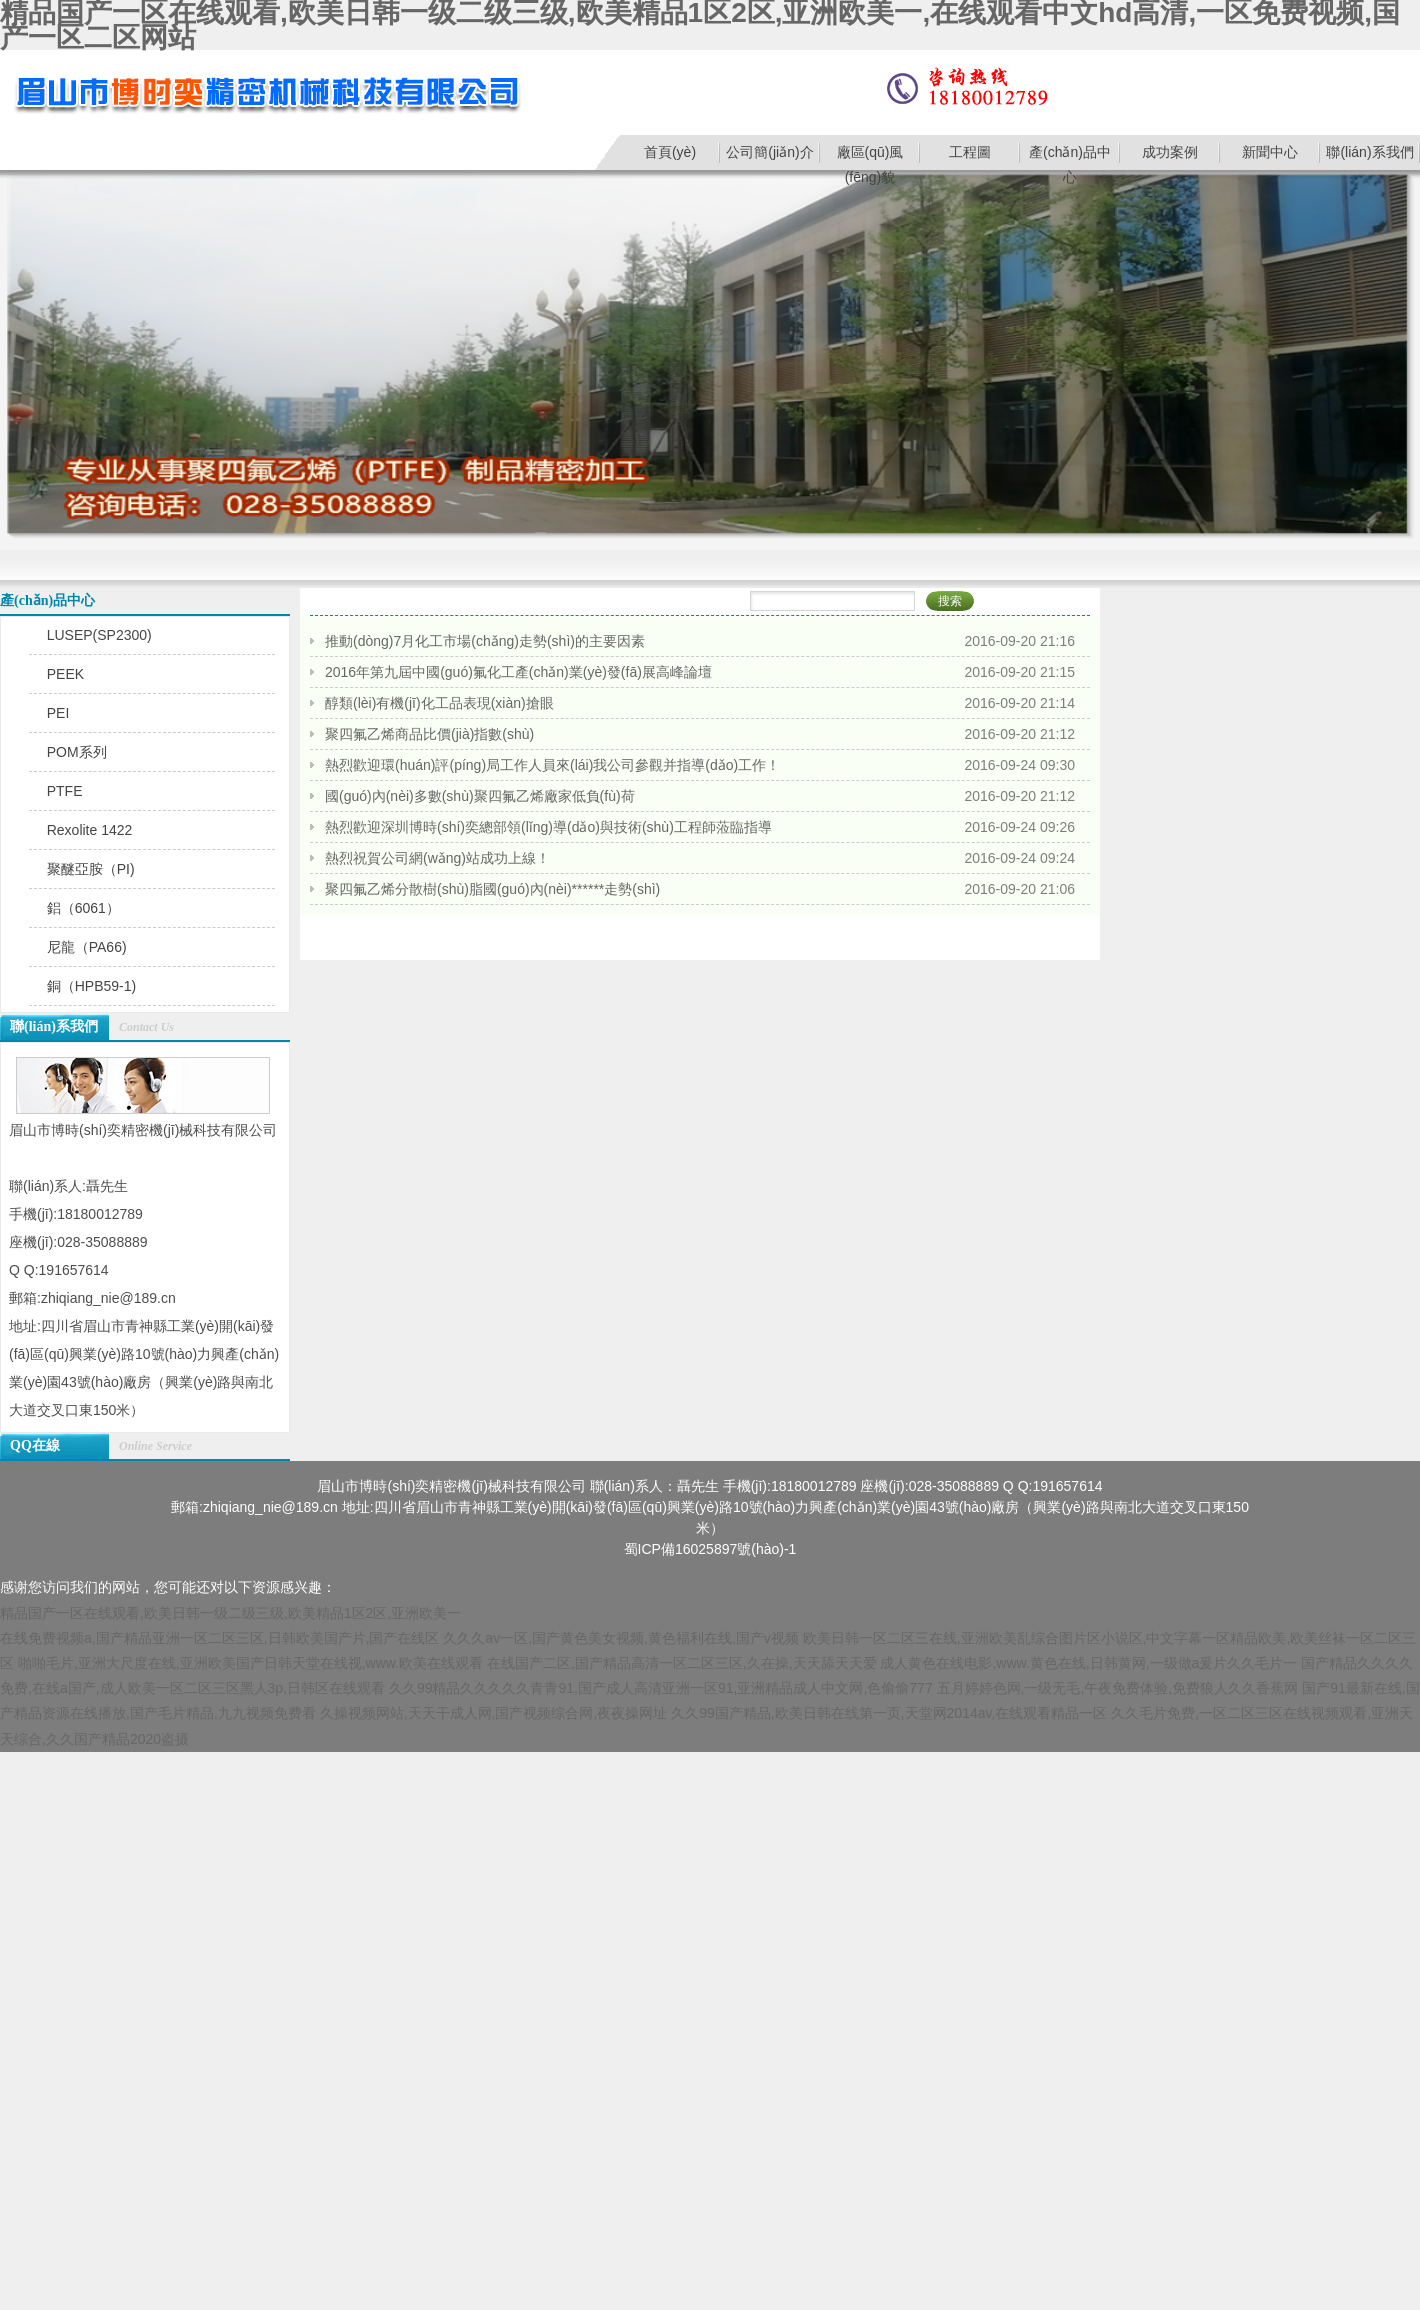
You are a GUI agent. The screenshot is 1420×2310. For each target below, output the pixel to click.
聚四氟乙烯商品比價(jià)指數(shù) (429, 734)
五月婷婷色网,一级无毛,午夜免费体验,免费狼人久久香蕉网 (1118, 1688)
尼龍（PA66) (87, 947)
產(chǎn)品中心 (1070, 157)
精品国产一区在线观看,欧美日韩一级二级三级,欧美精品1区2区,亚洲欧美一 (230, 1613)
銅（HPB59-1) (91, 986)
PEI (58, 713)
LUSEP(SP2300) (99, 635)
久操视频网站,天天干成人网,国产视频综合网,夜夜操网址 (494, 1713)
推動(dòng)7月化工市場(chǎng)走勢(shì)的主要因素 (485, 641)
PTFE (65, 791)
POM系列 (77, 752)
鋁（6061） (83, 908)
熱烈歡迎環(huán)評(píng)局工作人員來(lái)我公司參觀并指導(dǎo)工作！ (552, 765)
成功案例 (1170, 152)
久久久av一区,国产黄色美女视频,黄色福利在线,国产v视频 (620, 1638)
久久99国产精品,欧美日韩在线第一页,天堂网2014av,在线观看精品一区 (889, 1713)
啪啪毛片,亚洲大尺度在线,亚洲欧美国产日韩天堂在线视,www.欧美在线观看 (250, 1663)
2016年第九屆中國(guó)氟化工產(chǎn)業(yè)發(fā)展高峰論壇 (518, 672)
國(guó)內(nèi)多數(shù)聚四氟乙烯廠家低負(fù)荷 (480, 796)
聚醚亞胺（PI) (91, 869)
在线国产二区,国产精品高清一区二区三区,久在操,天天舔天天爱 (682, 1663)
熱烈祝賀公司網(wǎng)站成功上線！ (437, 858)
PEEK (65, 674)
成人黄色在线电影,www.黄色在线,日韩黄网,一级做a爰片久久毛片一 (1088, 1663)
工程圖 (970, 152)
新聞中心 (1270, 152)
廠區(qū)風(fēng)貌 (870, 157)
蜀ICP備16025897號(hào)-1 (710, 1549)
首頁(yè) (670, 152)
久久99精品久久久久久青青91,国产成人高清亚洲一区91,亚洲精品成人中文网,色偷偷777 (661, 1688)
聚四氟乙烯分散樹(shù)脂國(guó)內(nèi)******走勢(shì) (492, 889)
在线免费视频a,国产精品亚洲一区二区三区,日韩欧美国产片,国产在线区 (219, 1638)
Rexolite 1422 (90, 830)
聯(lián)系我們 (1369, 152)
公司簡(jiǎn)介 (769, 152)
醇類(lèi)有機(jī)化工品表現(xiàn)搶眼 (439, 703)
